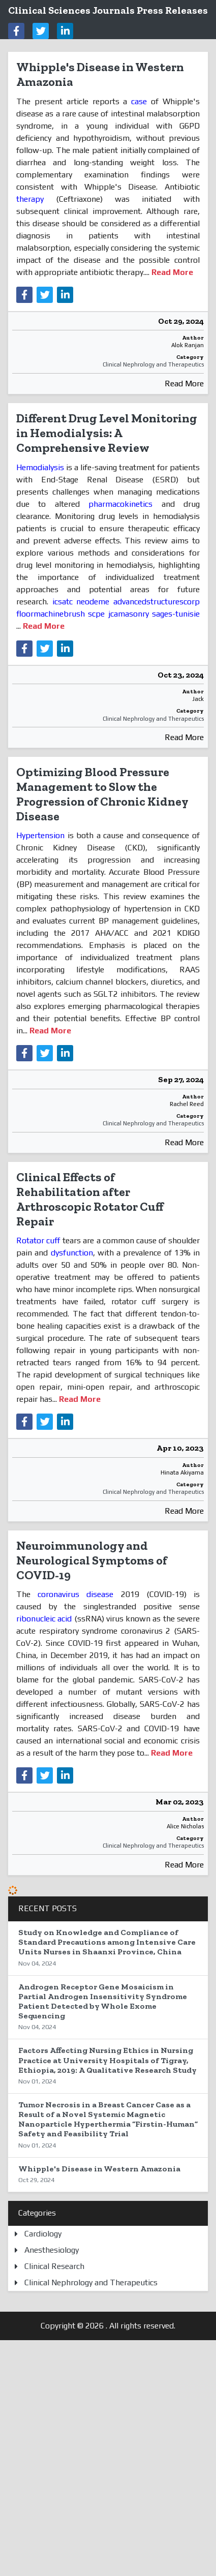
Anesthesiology (51, 2250)
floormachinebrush (50, 614)
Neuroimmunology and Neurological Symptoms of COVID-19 (91, 1560)
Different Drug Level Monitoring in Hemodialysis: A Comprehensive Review (106, 433)
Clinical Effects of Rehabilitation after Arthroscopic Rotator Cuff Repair (89, 1199)
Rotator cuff (38, 1240)
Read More (184, 383)
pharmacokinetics (120, 504)
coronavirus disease (75, 1594)
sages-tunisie (176, 614)
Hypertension (42, 835)
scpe (96, 614)
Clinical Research (54, 2266)
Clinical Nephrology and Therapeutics (153, 364)
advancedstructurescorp (156, 601)
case (139, 101)
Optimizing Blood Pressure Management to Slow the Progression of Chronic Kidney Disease (102, 793)
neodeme (92, 601)
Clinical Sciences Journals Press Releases (108, 10)
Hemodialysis (41, 467)
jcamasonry (128, 614)
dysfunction (72, 1253)
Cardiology (42, 2233)
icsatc (62, 601)
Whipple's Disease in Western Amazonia (100, 74)
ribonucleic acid (44, 1618)
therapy (30, 199)
